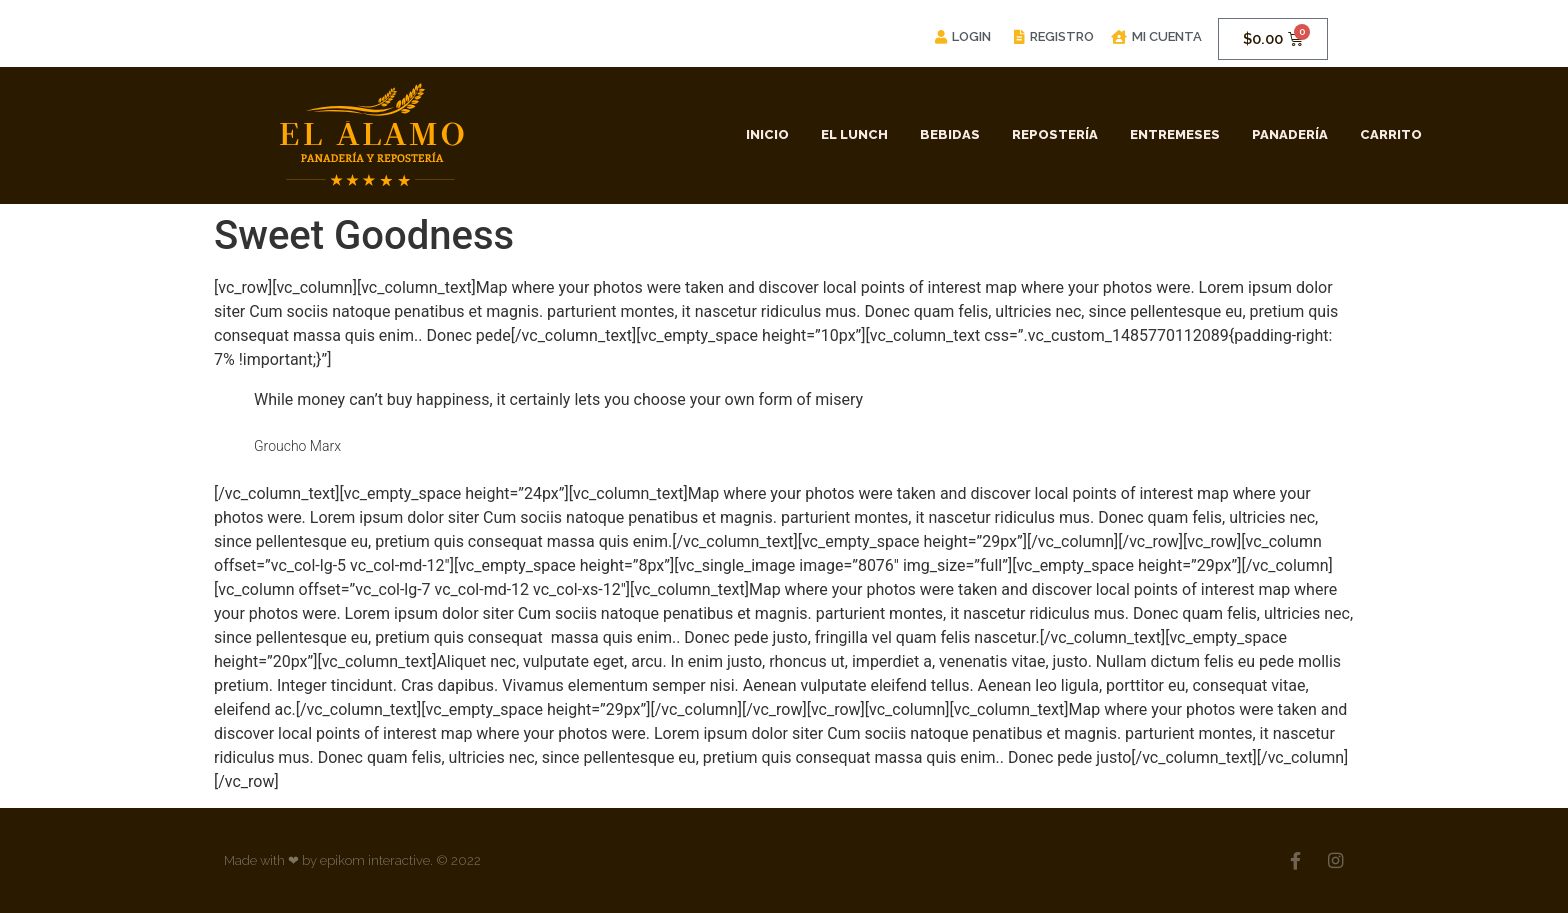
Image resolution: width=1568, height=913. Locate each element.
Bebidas (950, 134)
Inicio (767, 134)
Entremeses (1175, 134)
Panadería (1290, 134)
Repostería (1055, 134)
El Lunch (854, 134)
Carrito (1391, 134)
